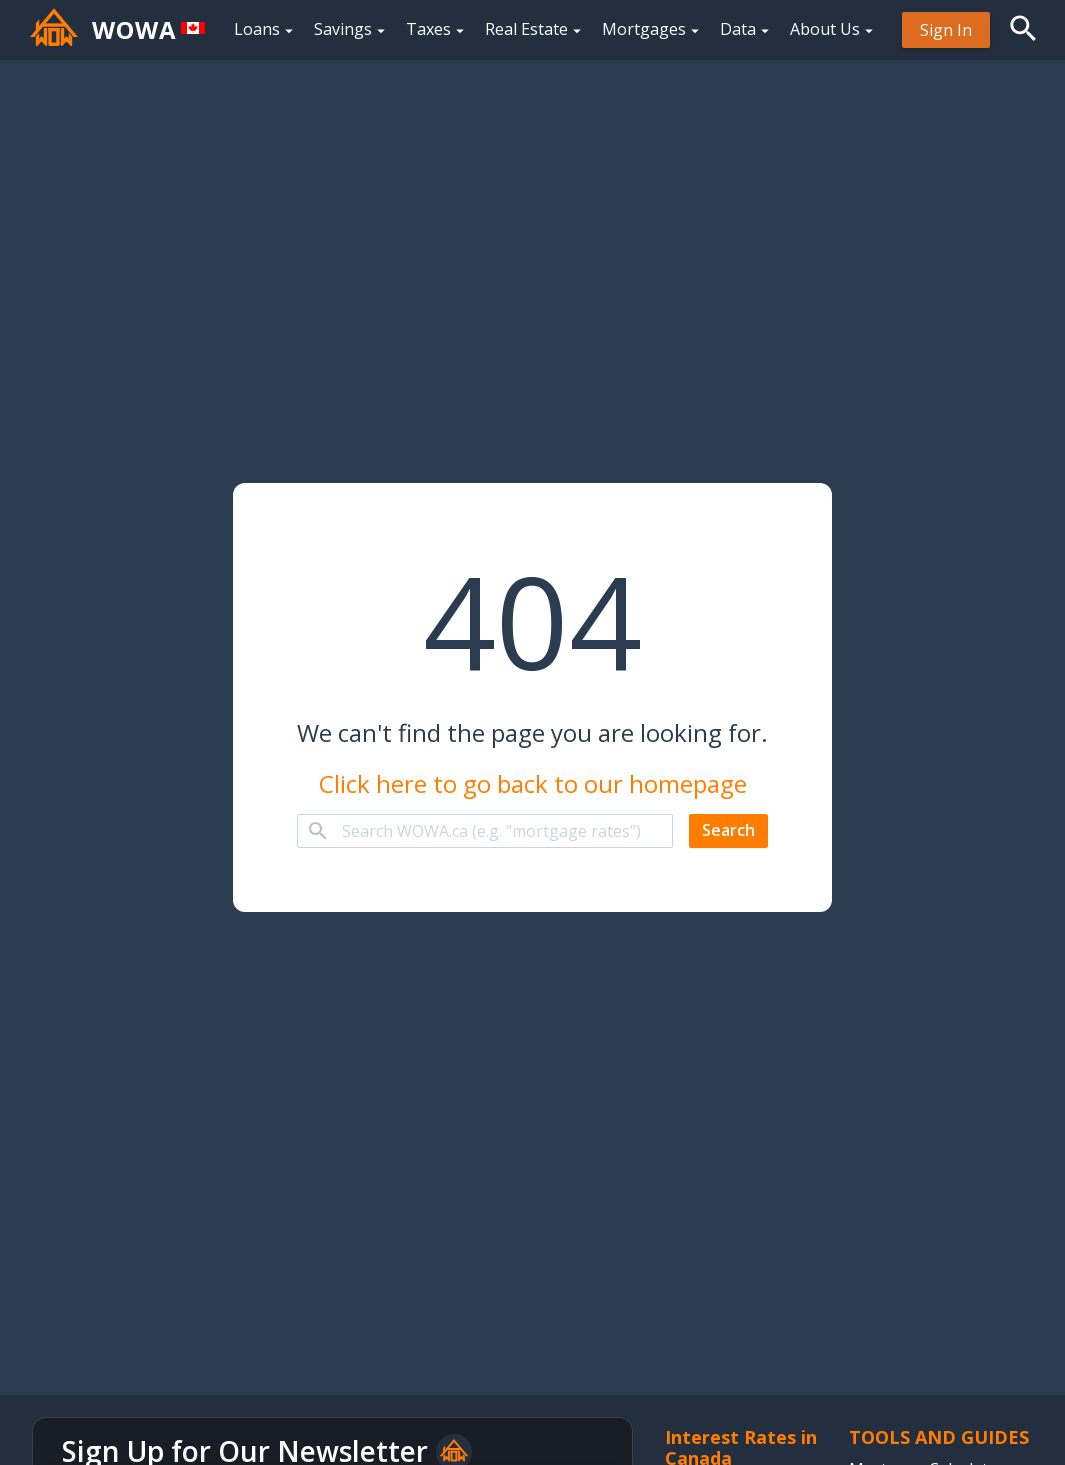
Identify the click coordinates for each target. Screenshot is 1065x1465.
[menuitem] (946, 30)
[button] (1023, 28)
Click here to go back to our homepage (533, 784)
